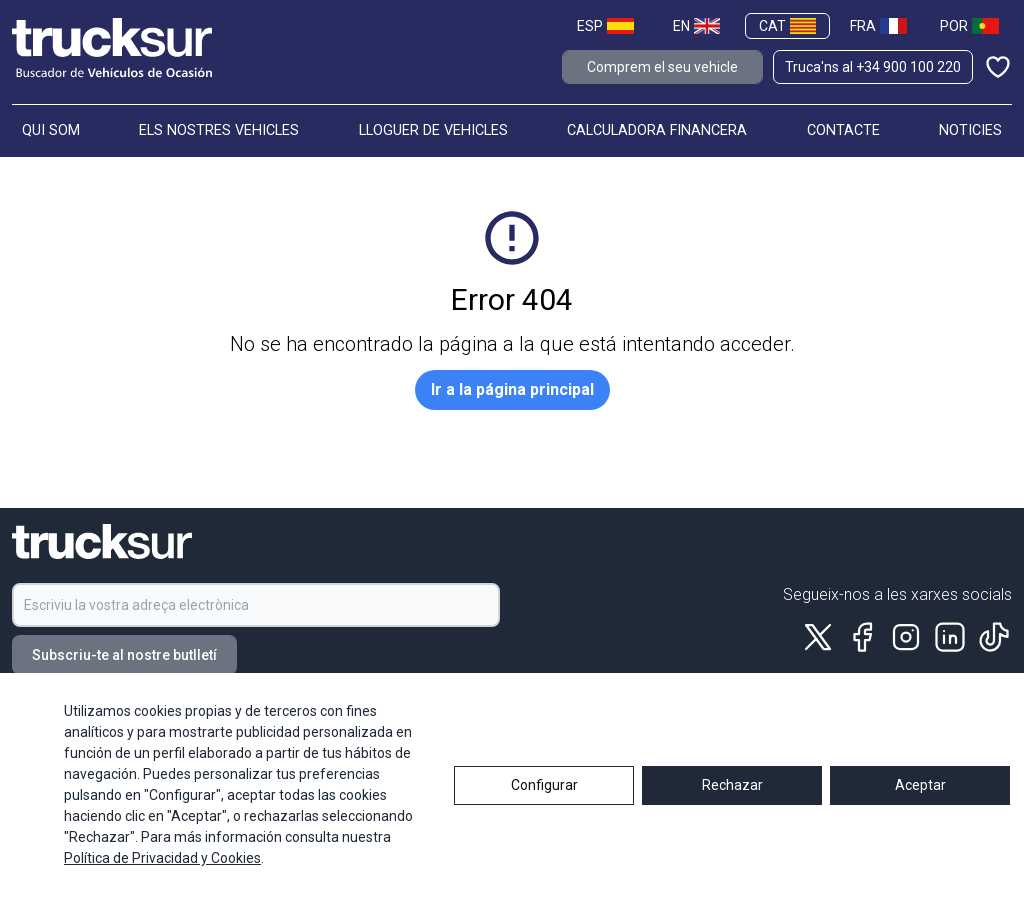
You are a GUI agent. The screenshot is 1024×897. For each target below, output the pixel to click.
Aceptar (920, 813)
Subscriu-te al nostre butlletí (124, 655)
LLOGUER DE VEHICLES (433, 130)
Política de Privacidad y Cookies (162, 887)
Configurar (544, 813)
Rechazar (732, 813)
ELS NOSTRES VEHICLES (219, 130)
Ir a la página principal (512, 389)
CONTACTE (843, 130)
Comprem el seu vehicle (662, 67)
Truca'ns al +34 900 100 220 (873, 67)
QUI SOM (51, 130)
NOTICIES (970, 130)
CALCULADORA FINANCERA (657, 130)
